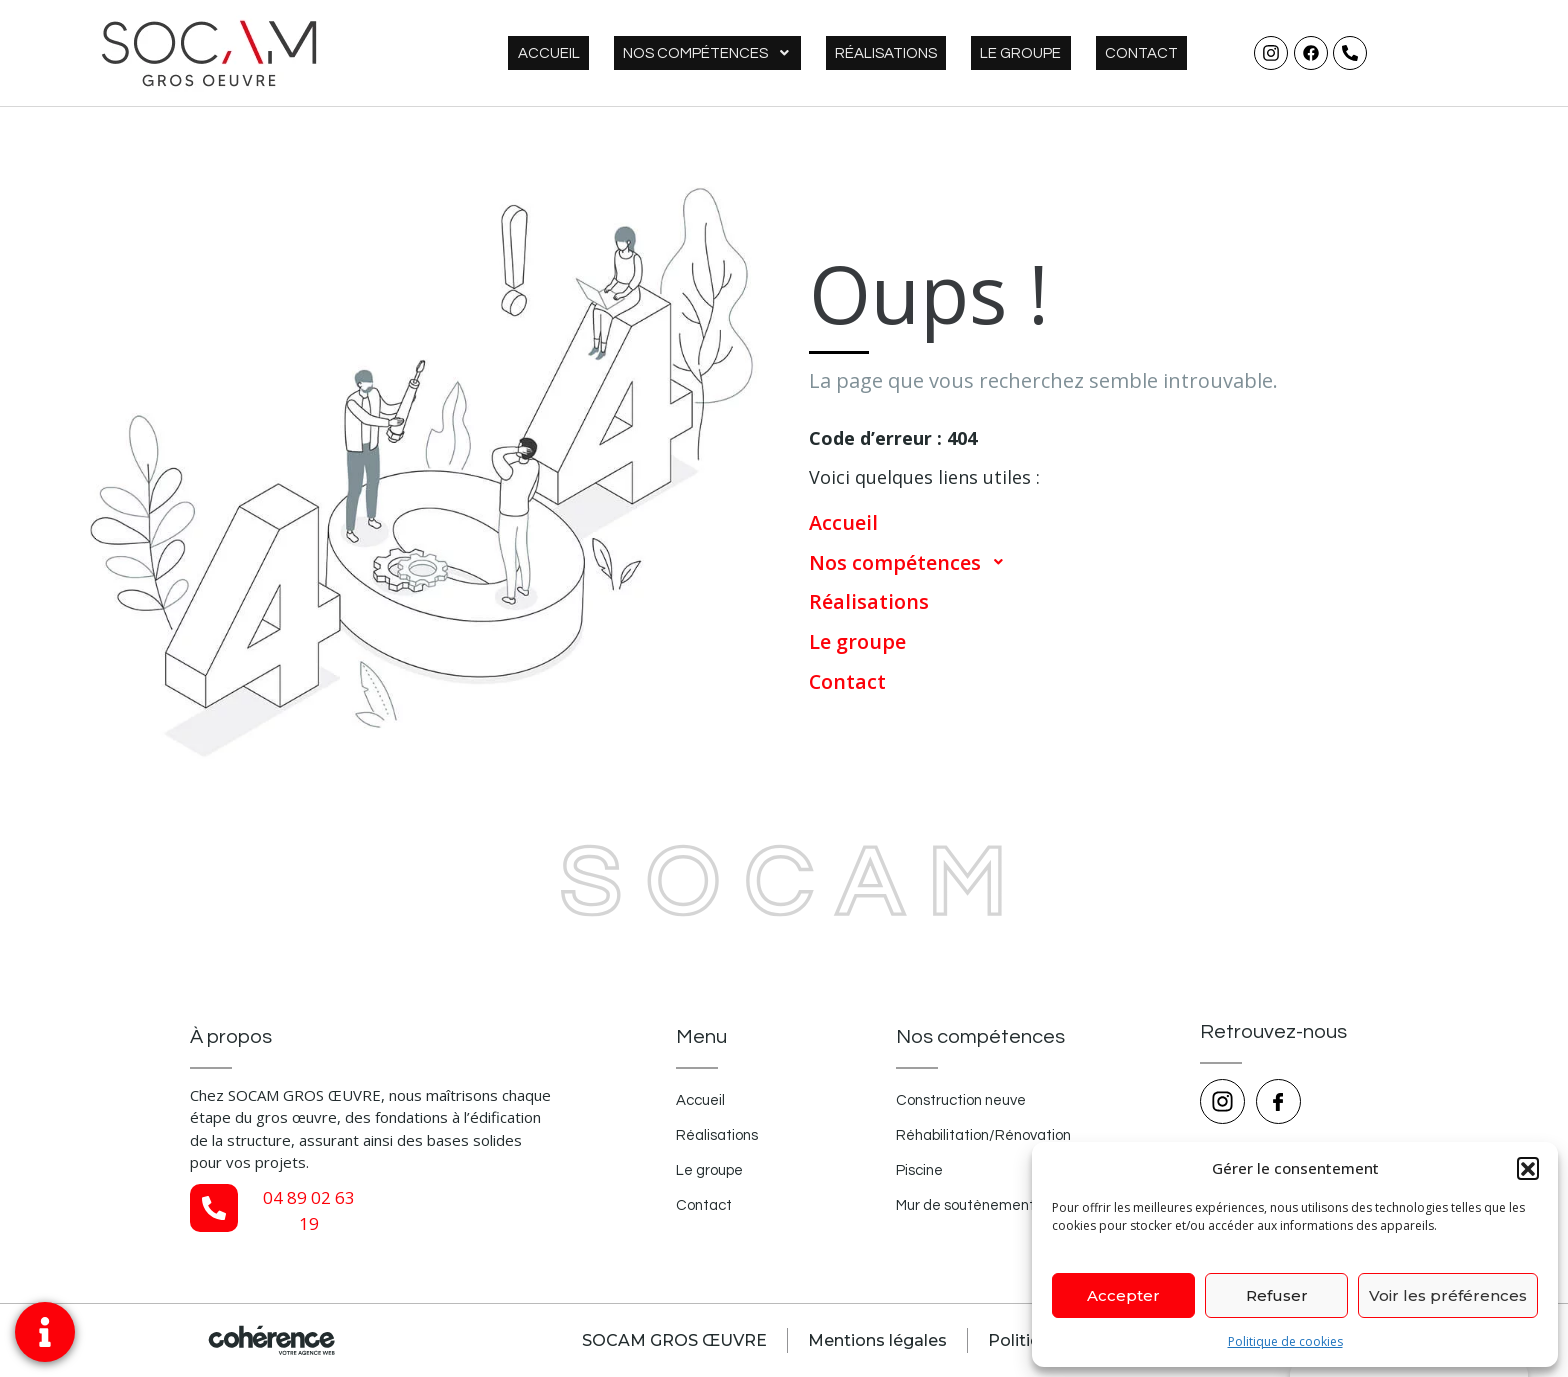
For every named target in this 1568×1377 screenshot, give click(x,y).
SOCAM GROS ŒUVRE (670, 1340)
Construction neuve (962, 1101)
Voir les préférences (1448, 1295)
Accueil (632, 53)
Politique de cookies (1285, 1341)
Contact (1150, 53)
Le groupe (1048, 53)
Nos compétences (772, 53)
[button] (1528, 1168)
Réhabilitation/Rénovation (985, 1136)
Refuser (1277, 1295)
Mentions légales (874, 1340)
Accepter (1123, 1295)
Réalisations (932, 53)
